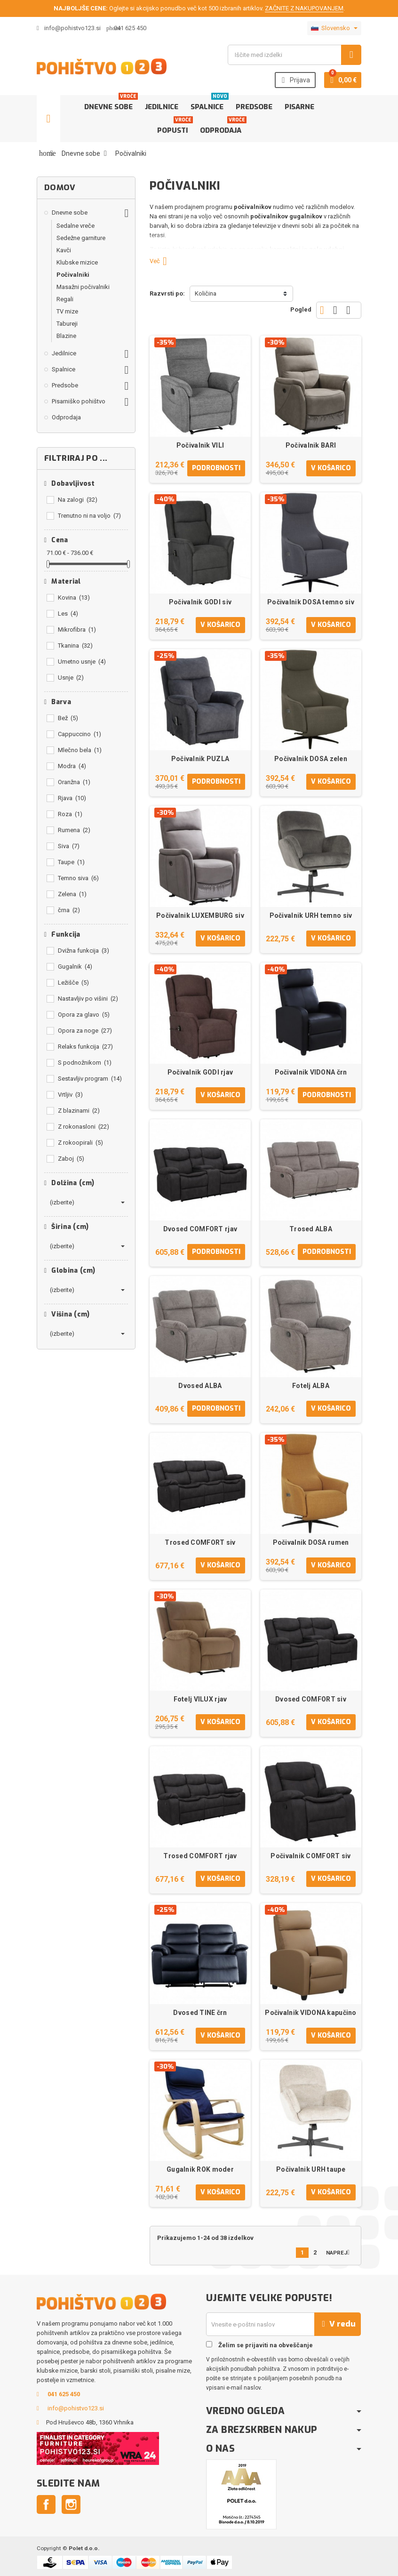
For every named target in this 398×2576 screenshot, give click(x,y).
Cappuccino (79, 734)
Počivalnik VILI (200, 445)
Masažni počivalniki (83, 286)
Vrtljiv (70, 1094)
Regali (64, 299)
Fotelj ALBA (310, 1385)
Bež (68, 718)
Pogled (300, 309)
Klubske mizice (77, 262)
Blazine (66, 335)
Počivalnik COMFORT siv (310, 1856)
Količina (205, 293)
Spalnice (209, 103)
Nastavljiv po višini (88, 998)
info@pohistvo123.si (69, 28)
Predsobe (254, 107)
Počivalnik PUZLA (200, 758)
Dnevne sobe (110, 103)
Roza (70, 814)
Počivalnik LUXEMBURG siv (200, 915)
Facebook (46, 2504)
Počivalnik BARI (311, 445)
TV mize (67, 311)
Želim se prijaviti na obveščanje (259, 2345)
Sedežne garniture (80, 237)
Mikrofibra (77, 629)
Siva (69, 846)
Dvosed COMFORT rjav (200, 1229)
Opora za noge (85, 1030)
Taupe (71, 862)
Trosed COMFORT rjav (200, 1856)
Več (162, 261)
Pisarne (299, 107)
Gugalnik (75, 966)
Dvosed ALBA (200, 1385)
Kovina (74, 597)
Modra (72, 766)
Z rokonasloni (83, 1126)
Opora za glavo (84, 1014)
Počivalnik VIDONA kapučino (310, 2012)
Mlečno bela (80, 750)
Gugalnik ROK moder (200, 2169)
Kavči (63, 250)
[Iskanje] (294, 55)
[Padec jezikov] (334, 28)
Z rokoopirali (80, 1142)
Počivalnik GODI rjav (200, 1072)
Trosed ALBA (310, 1229)
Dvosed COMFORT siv (310, 1699)
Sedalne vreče (75, 225)
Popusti (174, 127)
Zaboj (71, 1158)
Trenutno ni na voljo (89, 515)
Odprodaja (222, 127)
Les (68, 613)
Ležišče (73, 982)
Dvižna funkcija (83, 950)
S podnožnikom (84, 1062)
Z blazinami (79, 1110)
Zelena (72, 894)
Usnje (71, 677)
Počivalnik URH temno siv (311, 915)
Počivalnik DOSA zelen (310, 758)
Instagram (71, 2504)
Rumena (74, 830)
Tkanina (75, 645)
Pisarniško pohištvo (78, 401)
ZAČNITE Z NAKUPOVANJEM (304, 8)
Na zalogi (77, 499)
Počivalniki (72, 274)
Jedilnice (161, 107)
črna (69, 910)
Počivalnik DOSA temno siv (310, 602)
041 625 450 (130, 28)
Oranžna (74, 782)
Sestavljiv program (90, 1078)
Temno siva (78, 878)
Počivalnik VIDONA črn (311, 1072)
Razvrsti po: (167, 293)
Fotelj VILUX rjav (200, 1699)
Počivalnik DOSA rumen (311, 1542)
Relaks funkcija (85, 1046)
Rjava (72, 798)
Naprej (340, 2252)
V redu (337, 2324)
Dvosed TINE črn (200, 2012)
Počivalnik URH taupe (310, 2169)
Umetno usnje (82, 661)
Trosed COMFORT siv (200, 1542)
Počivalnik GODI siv (200, 602)
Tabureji (67, 323)
